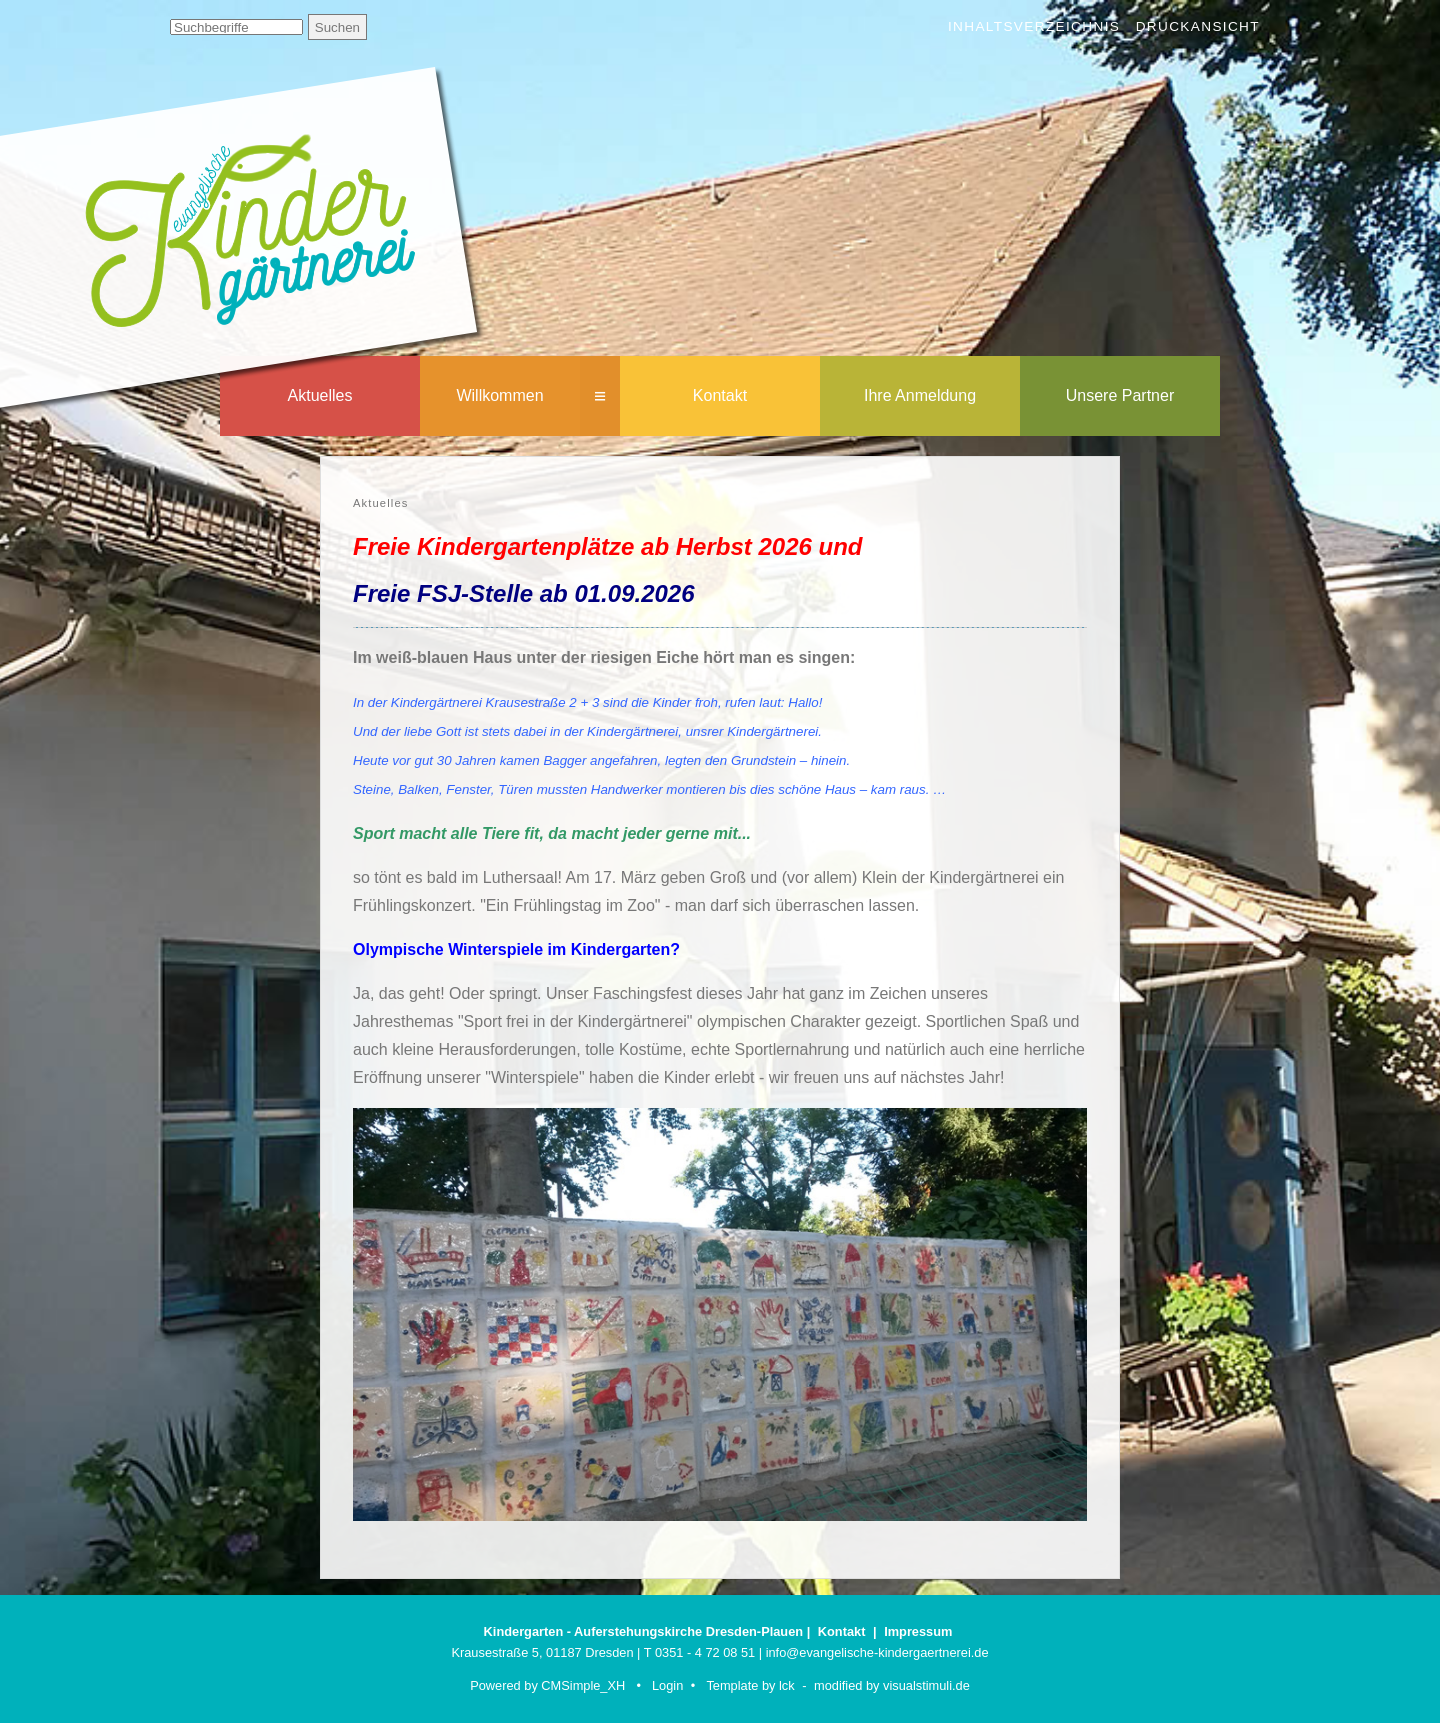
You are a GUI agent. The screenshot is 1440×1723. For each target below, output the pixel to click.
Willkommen (499, 395)
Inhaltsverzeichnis (1034, 26)
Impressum (918, 1631)
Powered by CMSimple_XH (547, 1685)
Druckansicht (1198, 26)
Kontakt (720, 395)
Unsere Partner (1120, 395)
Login (667, 1685)
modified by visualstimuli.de (892, 1685)
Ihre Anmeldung (920, 395)
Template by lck (750, 1685)
